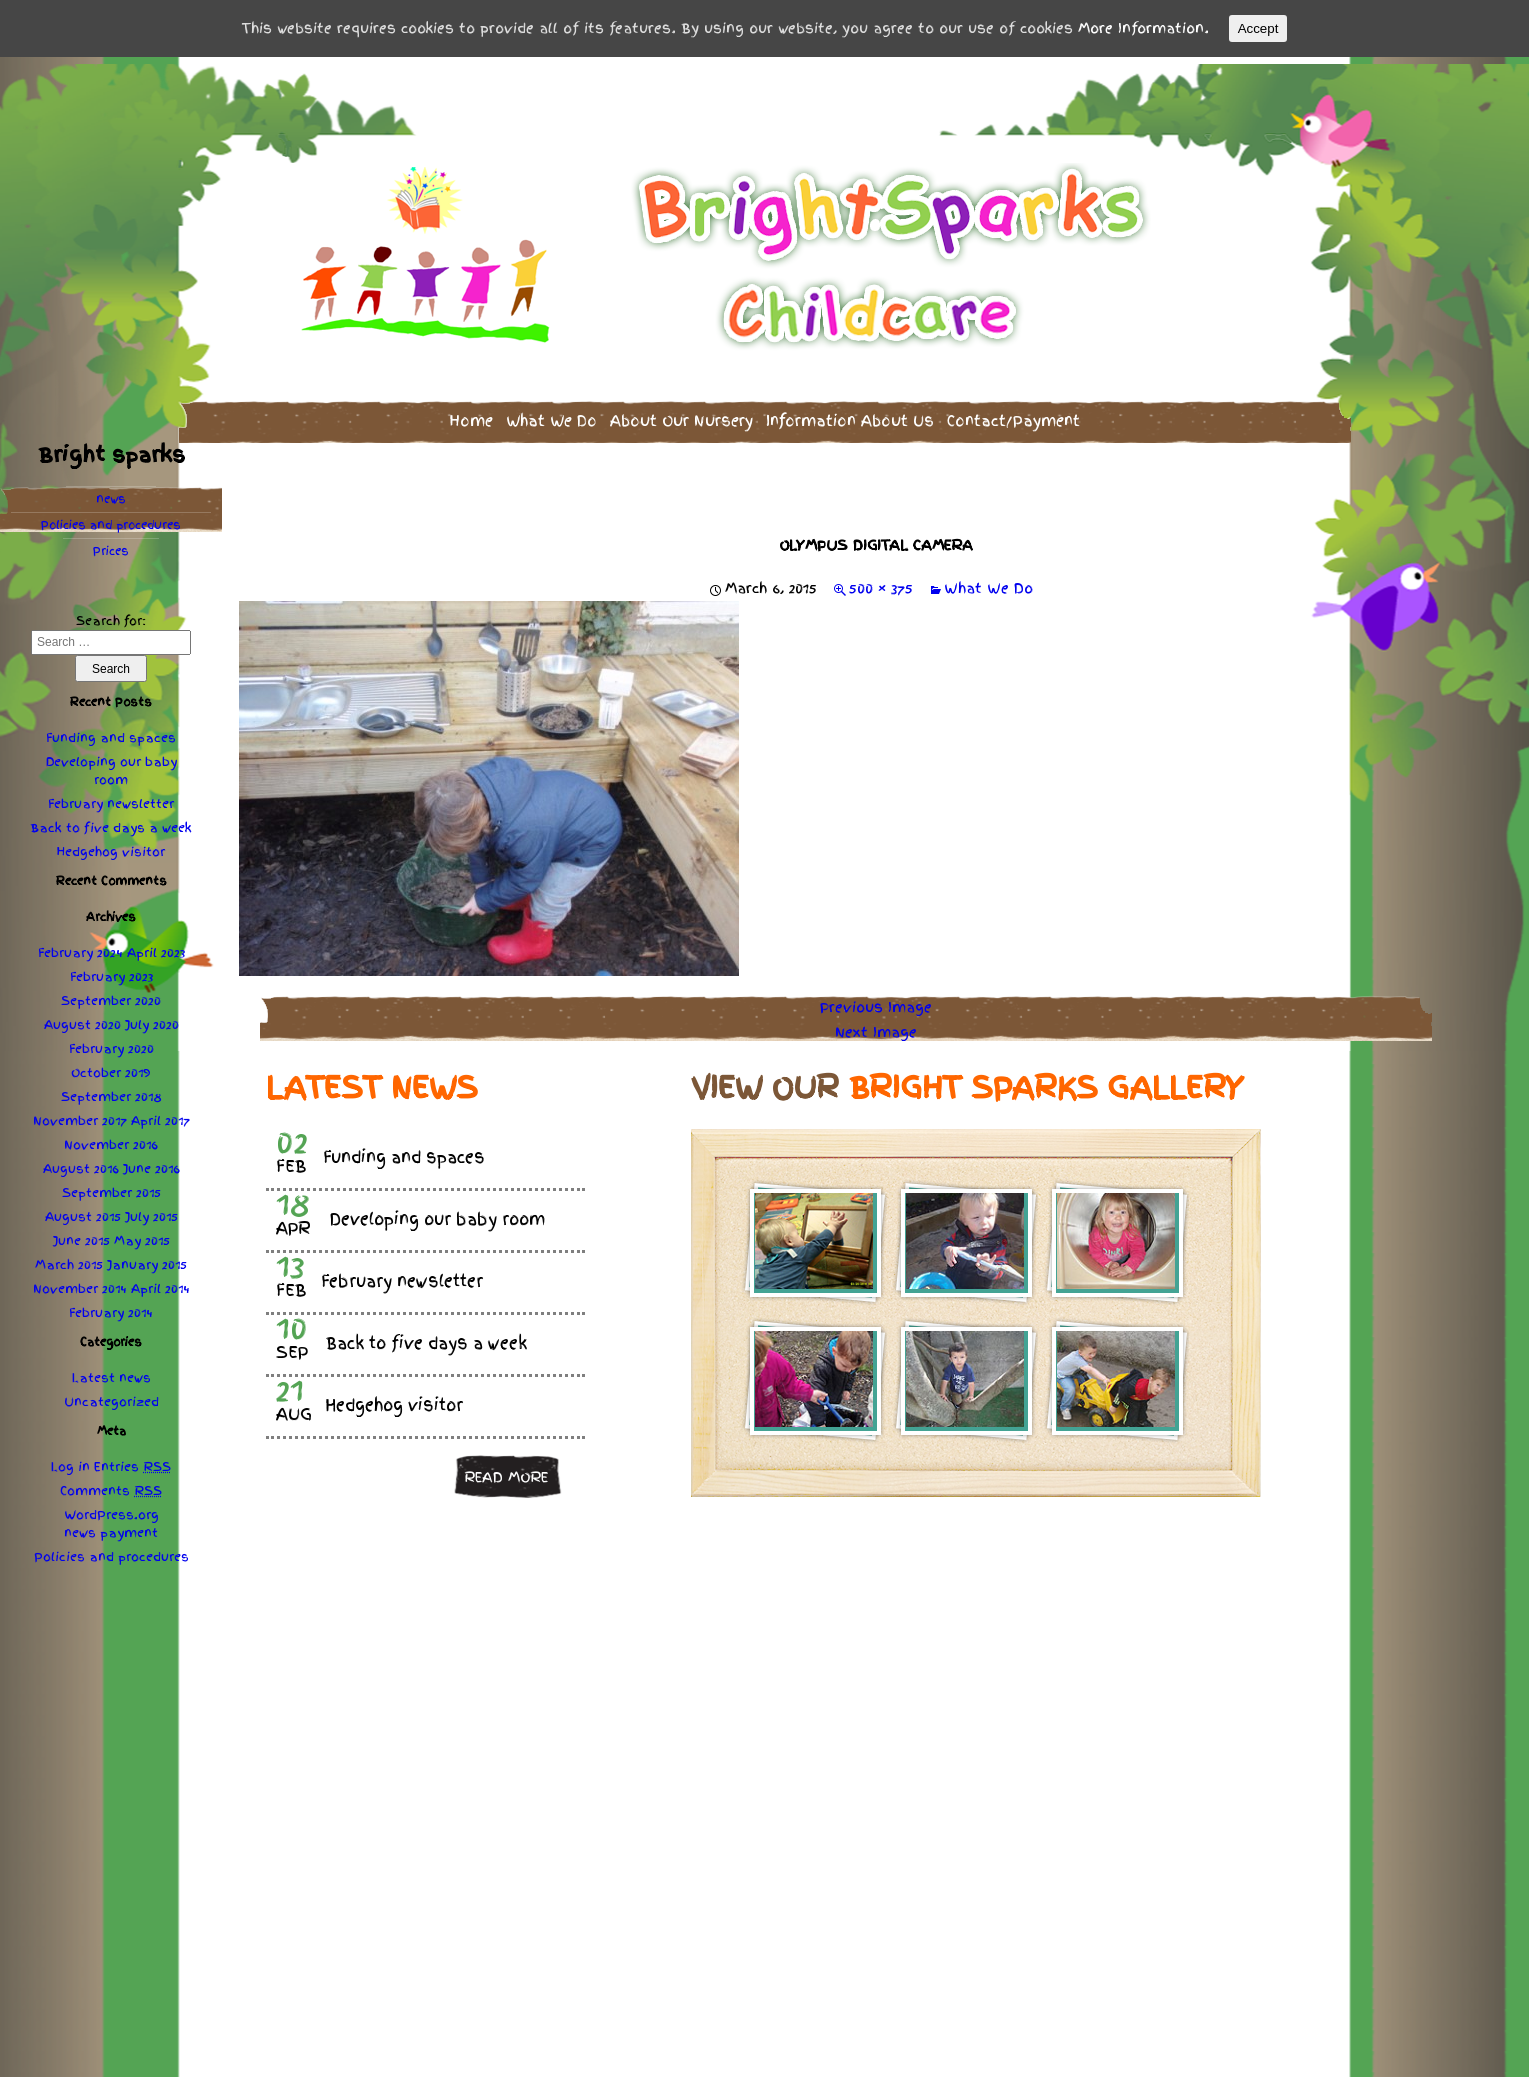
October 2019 (111, 1067)
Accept (1258, 28)
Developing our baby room (111, 765)
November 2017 (80, 1115)
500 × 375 (881, 582)
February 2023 (111, 971)
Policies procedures (111, 519)
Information (850, 414)
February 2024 (80, 947)
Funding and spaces (111, 732)
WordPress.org (111, 1509)
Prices (111, 545)
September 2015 (111, 1187)
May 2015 (142, 1235)
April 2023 (156, 947)
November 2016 (111, 1139)
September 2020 (111, 995)
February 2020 (111, 1043)
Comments (111, 1485)
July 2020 (152, 1019)
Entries (132, 1461)
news (111, 493)
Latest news (111, 1372)
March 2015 (69, 1259)
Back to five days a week (111, 822)
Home (471, 414)
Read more (506, 1470)
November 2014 (80, 1283)
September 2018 (111, 1091)
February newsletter (111, 798)
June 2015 (81, 1235)
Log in (70, 1461)
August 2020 (82, 1019)
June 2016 (151, 1163)
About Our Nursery (681, 414)
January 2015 (147, 1259)
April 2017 (160, 1115)
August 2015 (83, 1211)
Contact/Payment (1013, 414)
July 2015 (151, 1211)
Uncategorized (111, 1396)
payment (129, 1527)
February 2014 (111, 1307)
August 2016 (81, 1163)
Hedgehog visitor (111, 846)
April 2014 (160, 1283)
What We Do (551, 414)
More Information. (1143, 28)
